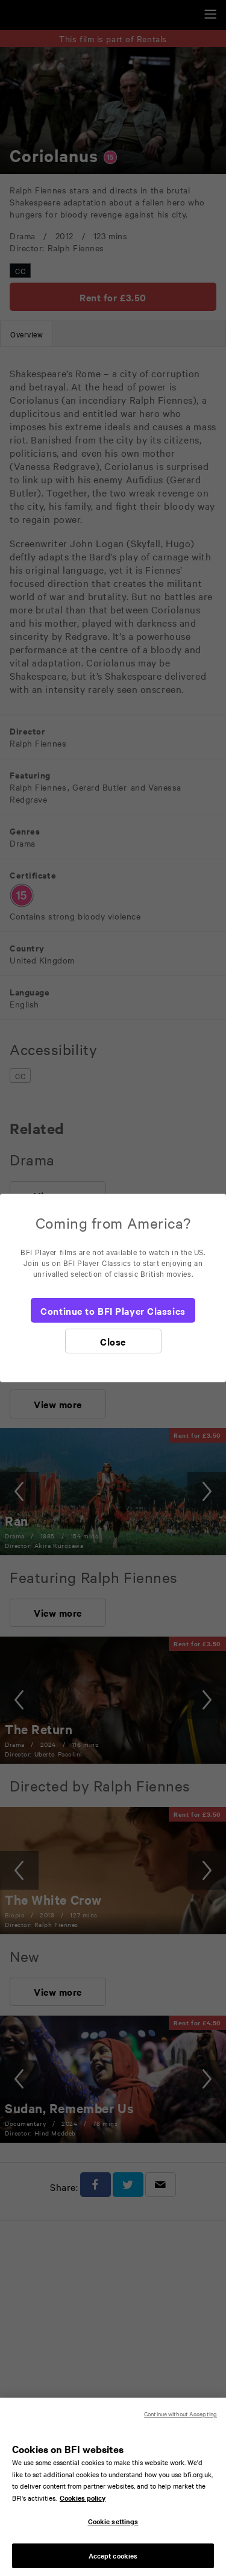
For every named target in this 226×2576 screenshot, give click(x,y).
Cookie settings (113, 2529)
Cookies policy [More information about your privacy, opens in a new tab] (82, 2505)
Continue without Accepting (180, 2422)
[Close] (113, 1341)
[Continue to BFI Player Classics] (113, 1310)
